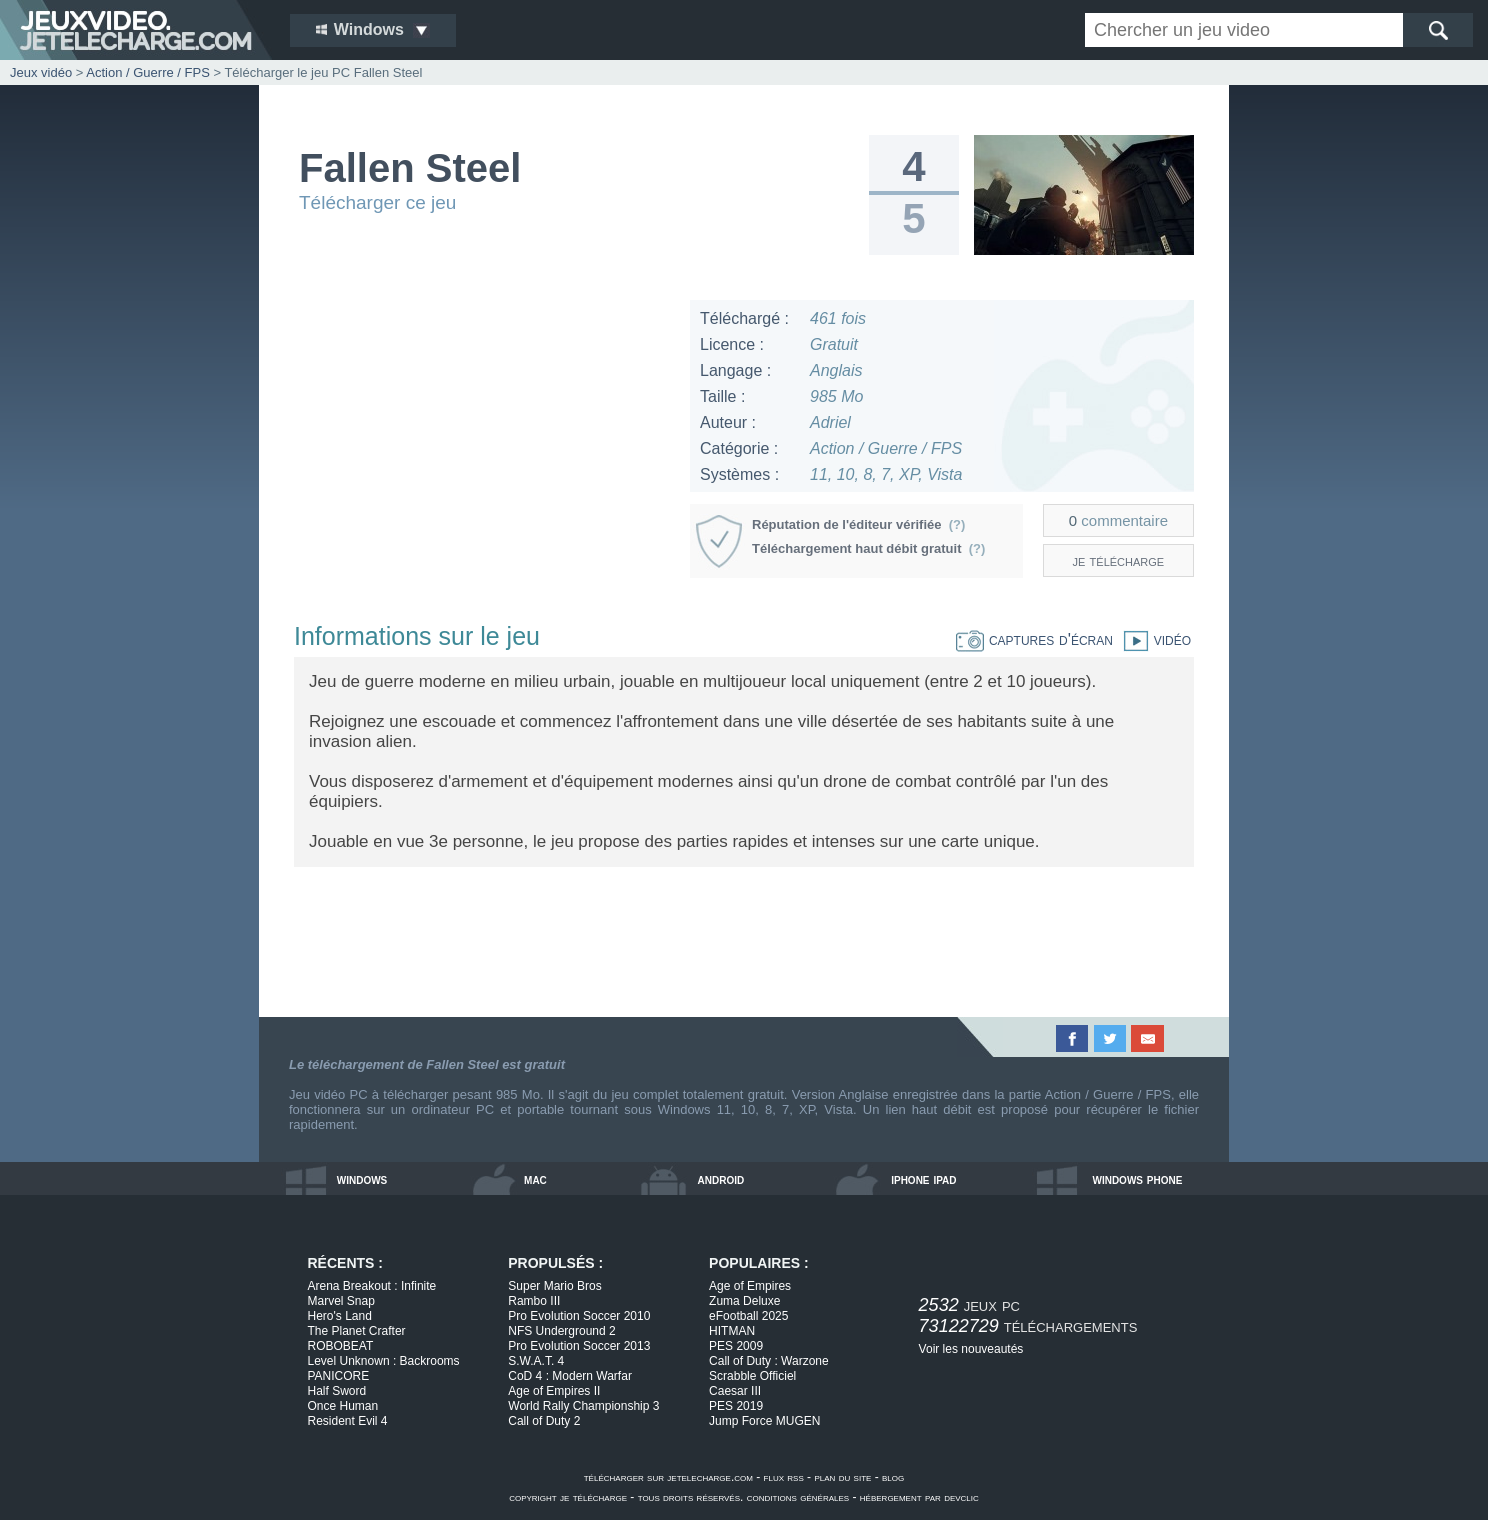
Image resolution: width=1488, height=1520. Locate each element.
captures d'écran (1034, 639)
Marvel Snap (341, 1301)
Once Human (343, 1406)
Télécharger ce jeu (377, 202)
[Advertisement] (483, 440)
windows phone (1137, 1179)
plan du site (842, 1477)
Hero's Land (340, 1316)
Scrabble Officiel (752, 1376)
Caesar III (735, 1391)
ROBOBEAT (341, 1346)
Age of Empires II (554, 1391)
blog (893, 1477)
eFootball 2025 (748, 1316)
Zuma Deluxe (744, 1301)
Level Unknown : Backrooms (384, 1361)
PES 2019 (736, 1406)
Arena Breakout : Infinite (372, 1286)
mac (535, 1179)
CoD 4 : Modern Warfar (570, 1376)
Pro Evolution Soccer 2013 (579, 1346)
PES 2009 (736, 1346)
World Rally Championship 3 (583, 1406)
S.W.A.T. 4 (536, 1361)
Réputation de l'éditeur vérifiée (858, 524)
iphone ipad (923, 1179)
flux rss (784, 1477)
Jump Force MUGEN (764, 1421)
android (721, 1179)
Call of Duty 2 (544, 1421)
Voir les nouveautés (971, 1349)
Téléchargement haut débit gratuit (868, 548)
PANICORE (339, 1376)
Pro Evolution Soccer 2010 (579, 1316)
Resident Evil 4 (348, 1421)
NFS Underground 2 (561, 1331)
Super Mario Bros (554, 1286)
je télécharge (1119, 560)
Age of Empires (750, 1286)
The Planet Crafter (357, 1331)
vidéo (1152, 639)
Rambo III (534, 1301)
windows (362, 1179)
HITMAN (732, 1331)
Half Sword (337, 1391)
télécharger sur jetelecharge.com (668, 1477)
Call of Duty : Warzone (769, 1361)
